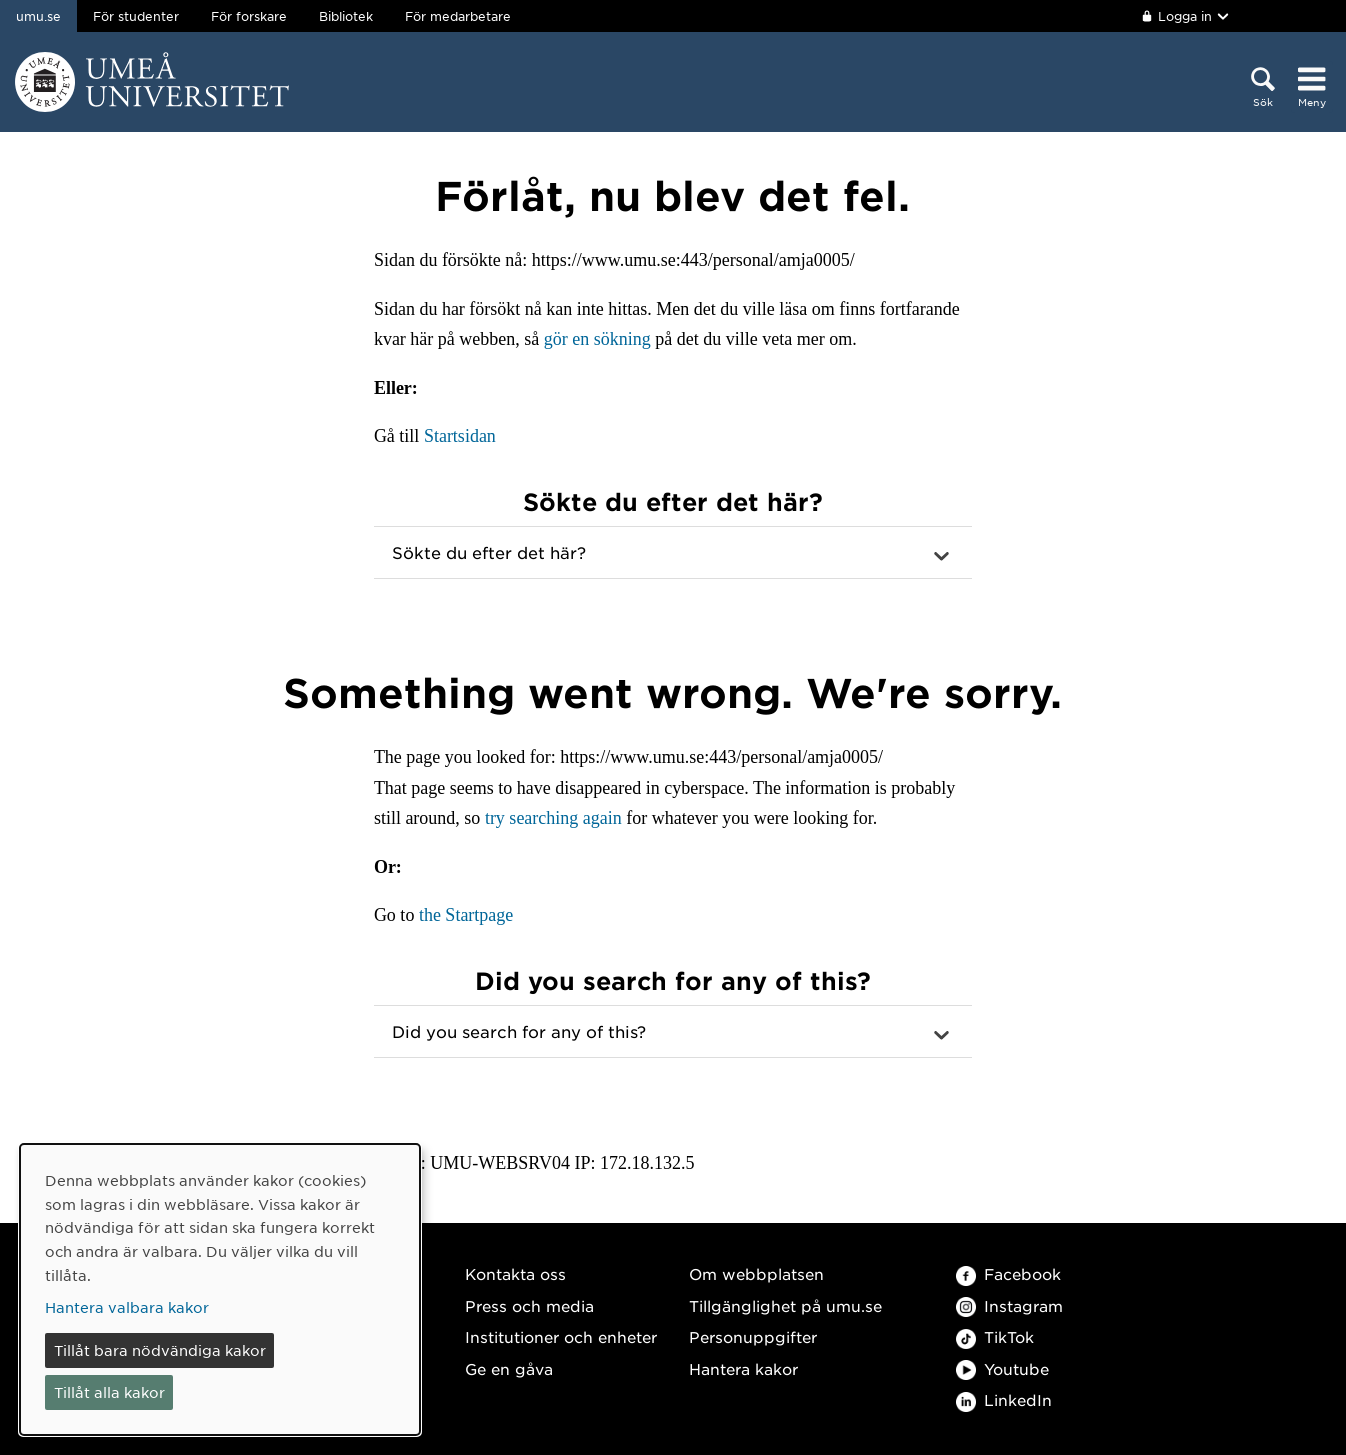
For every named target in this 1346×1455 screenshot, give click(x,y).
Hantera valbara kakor (127, 1307)
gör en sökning (597, 339)
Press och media (529, 1305)
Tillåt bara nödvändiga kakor (160, 1350)
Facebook (1008, 1273)
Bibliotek (346, 16)
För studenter (136, 16)
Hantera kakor (743, 1368)
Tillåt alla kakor (109, 1392)
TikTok (995, 1336)
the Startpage (466, 915)
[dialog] (220, 1289)
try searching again (553, 818)
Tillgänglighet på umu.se (785, 1305)
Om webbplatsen (756, 1273)
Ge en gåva (509, 1368)
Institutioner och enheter (561, 1336)
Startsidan (460, 436)
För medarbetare (458, 16)
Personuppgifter (753, 1336)
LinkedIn (1004, 1399)
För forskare (249, 16)
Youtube (1002, 1368)
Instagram (1009, 1305)
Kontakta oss (515, 1273)
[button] (673, 553)
